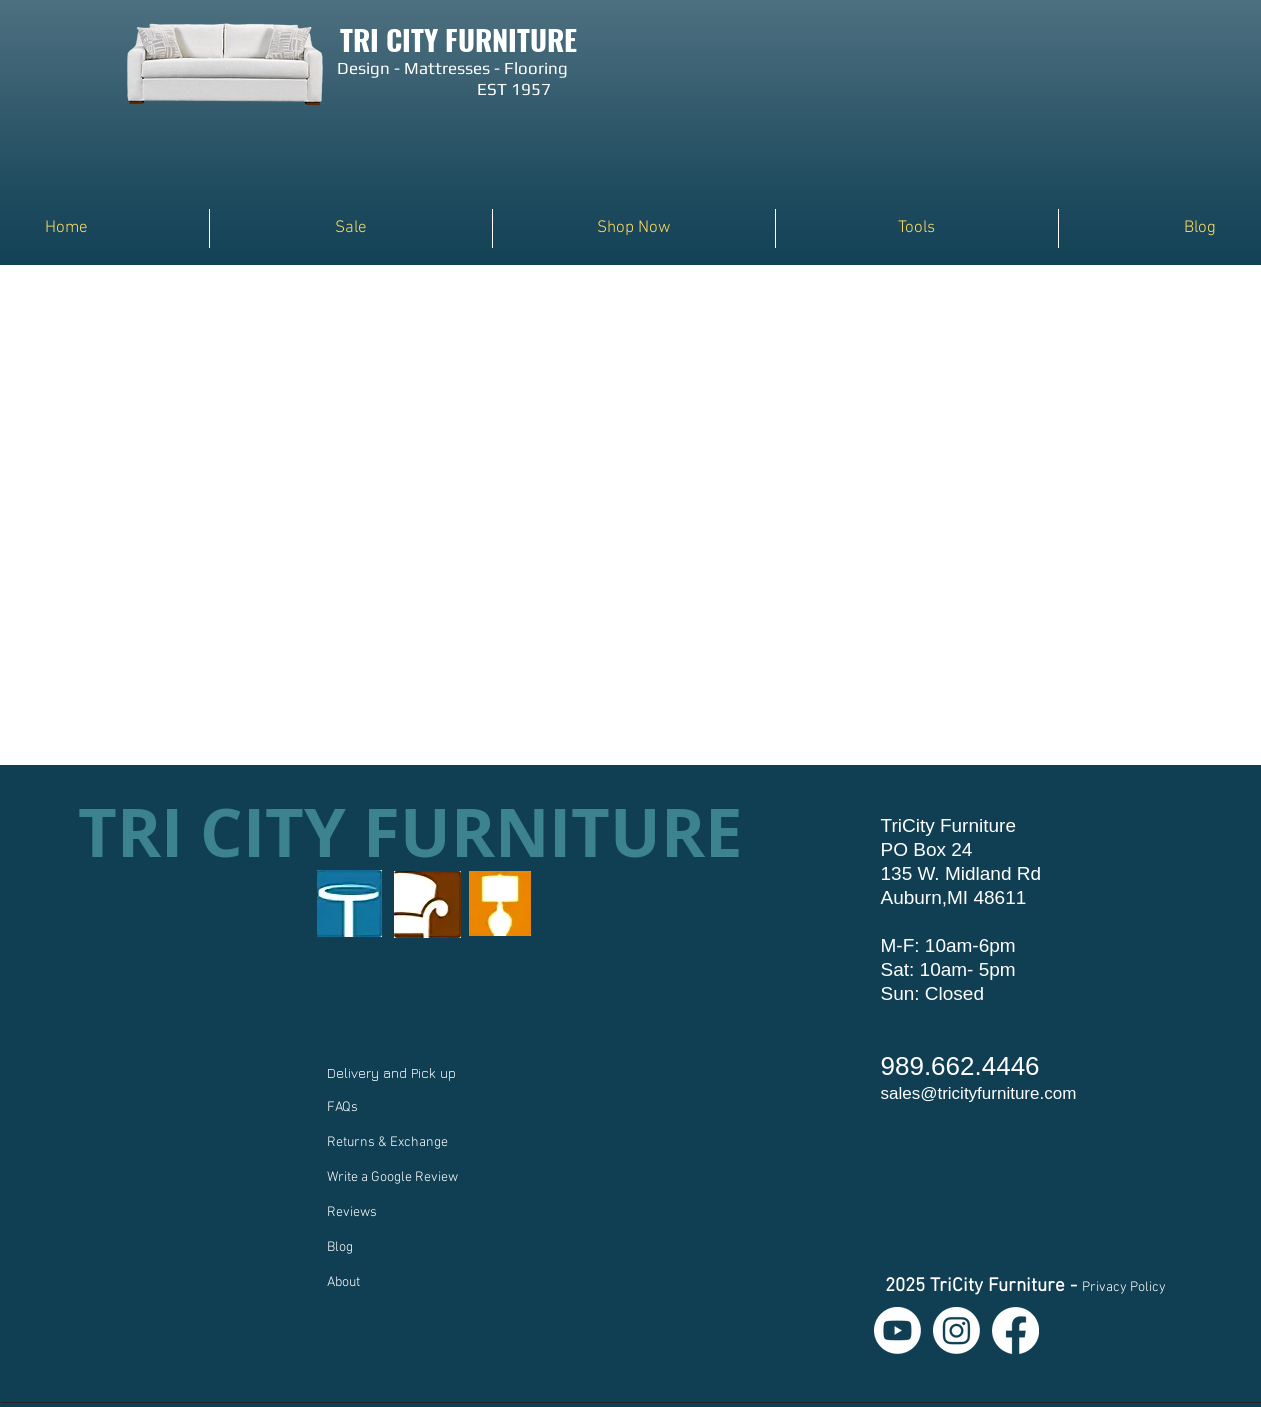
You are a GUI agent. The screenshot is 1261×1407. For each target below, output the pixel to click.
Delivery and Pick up (393, 1072)
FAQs (342, 1107)
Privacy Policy (1124, 1287)
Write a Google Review (392, 1177)
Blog (340, 1247)
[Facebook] (1015, 1330)
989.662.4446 (960, 1066)
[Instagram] (956, 1330)
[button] (634, 228)
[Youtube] (897, 1330)
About (343, 1282)
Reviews (352, 1212)
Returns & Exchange (387, 1142)
